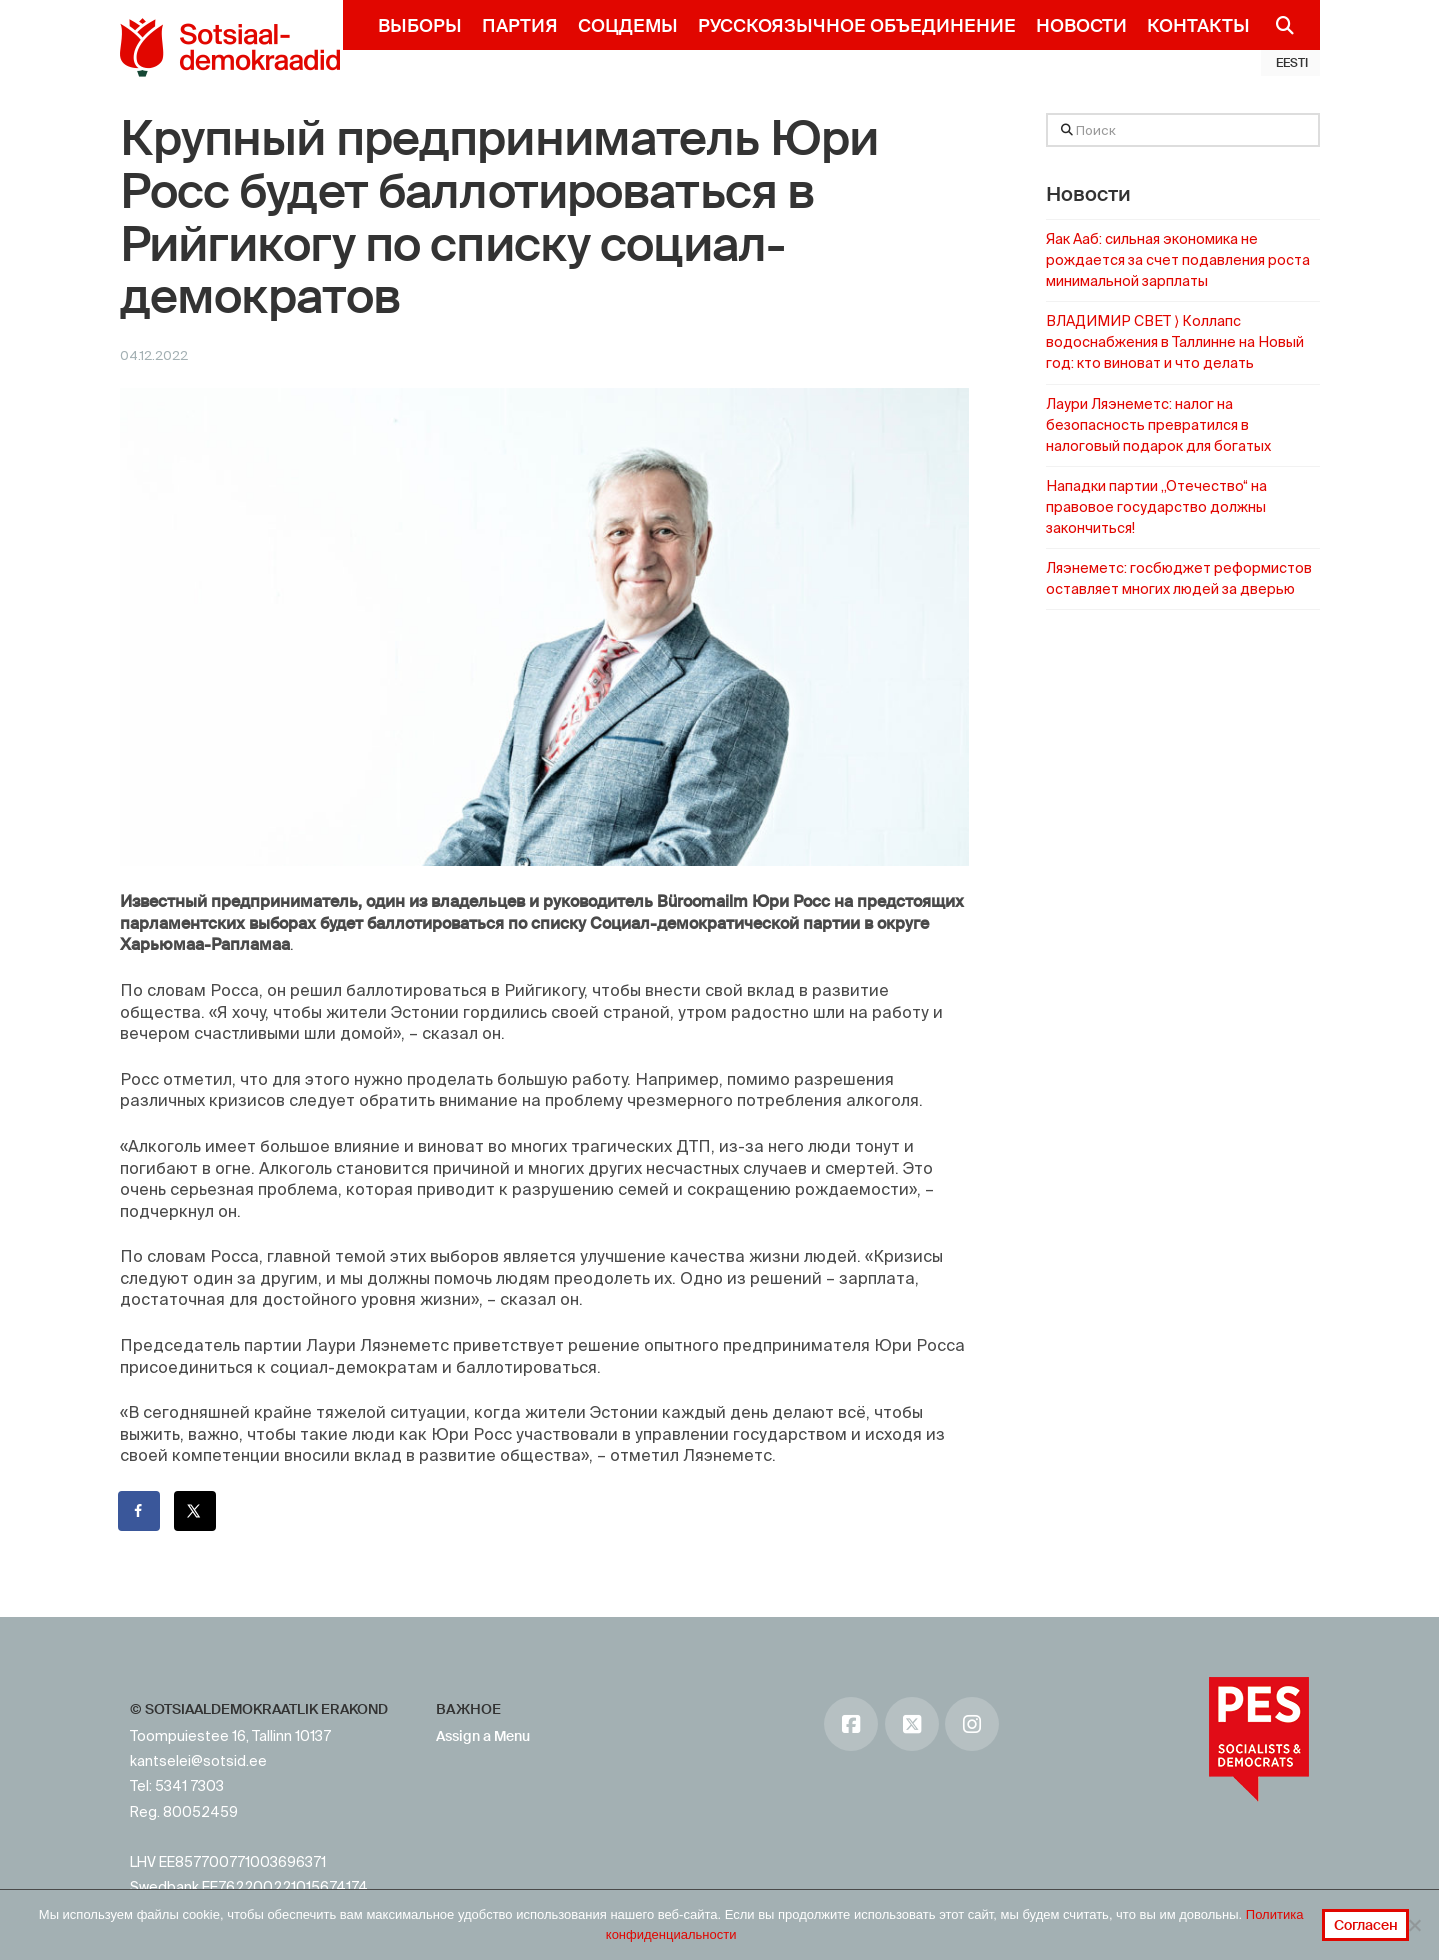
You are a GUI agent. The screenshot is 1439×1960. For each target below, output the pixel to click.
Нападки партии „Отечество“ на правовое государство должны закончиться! (1156, 507)
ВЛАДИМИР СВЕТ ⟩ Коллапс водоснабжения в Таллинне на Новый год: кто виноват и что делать (1175, 342)
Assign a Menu (483, 1736)
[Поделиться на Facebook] (140, 1511)
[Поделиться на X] (196, 1511)
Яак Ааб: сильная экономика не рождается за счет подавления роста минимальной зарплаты (1178, 260)
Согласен (1366, 1925)
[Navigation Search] (1277, 25)
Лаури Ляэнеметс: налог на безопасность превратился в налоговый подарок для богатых (1158, 425)
